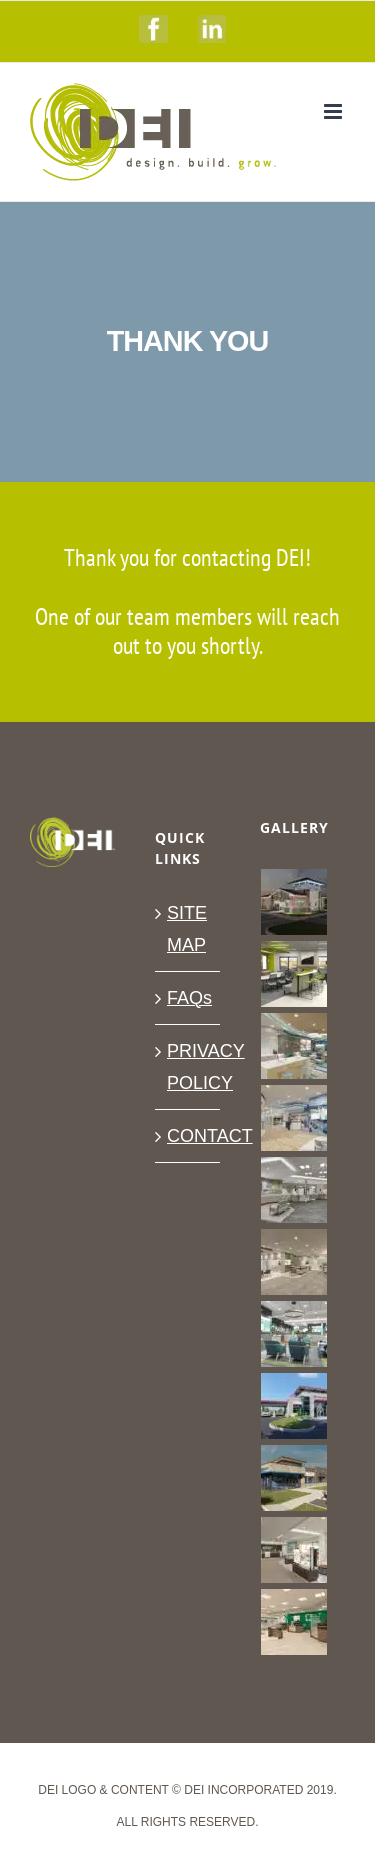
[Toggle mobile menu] (334, 111)
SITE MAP (187, 929)
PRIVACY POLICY (188, 1067)
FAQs (188, 998)
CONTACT (188, 1136)
